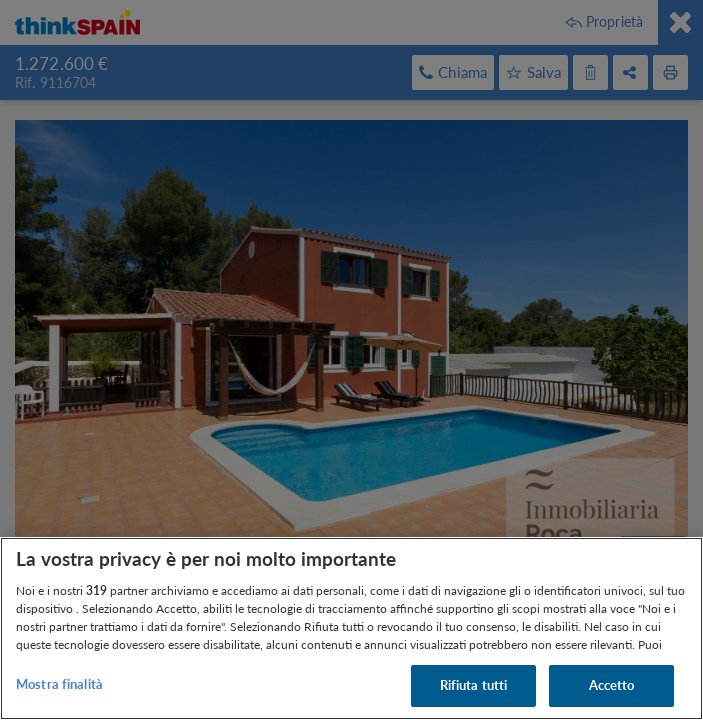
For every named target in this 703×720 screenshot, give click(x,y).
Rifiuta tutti (474, 685)
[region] (351, 628)
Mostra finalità (59, 684)
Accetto (612, 685)
